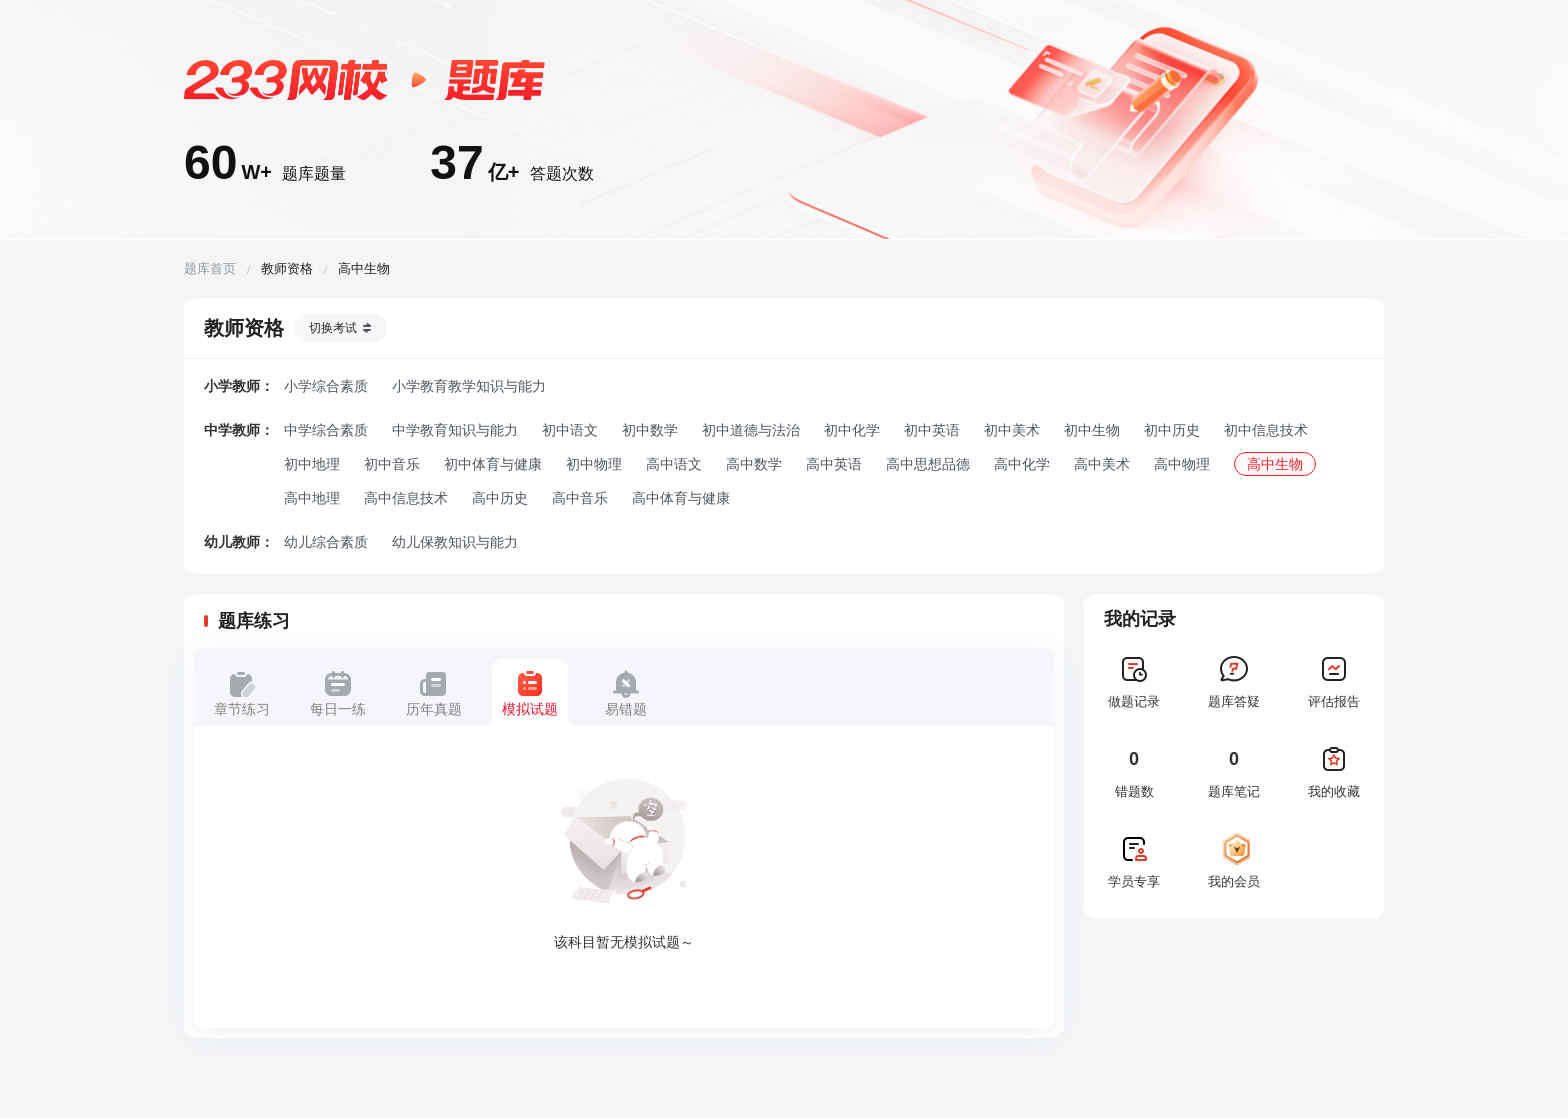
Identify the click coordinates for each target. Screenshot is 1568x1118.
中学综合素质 (326, 430)
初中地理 (312, 464)
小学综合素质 (326, 386)
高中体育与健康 (681, 498)
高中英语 (834, 464)
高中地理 (312, 498)
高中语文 (674, 464)
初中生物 (1092, 430)
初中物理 (594, 464)
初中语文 (570, 430)
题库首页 (210, 268)
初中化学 (852, 430)
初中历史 (1172, 430)
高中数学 (754, 464)
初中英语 (932, 430)
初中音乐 (392, 464)
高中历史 (500, 498)
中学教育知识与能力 (455, 430)
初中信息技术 (1266, 430)
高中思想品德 (928, 464)
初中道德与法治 (751, 430)
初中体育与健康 (493, 464)
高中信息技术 (406, 498)
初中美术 (1012, 430)
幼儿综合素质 (326, 542)
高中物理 (1182, 464)
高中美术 (1102, 464)
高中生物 (1275, 464)
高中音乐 (580, 498)
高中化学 (1022, 464)
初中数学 (650, 430)
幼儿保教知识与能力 (455, 542)
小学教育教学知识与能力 (469, 386)
